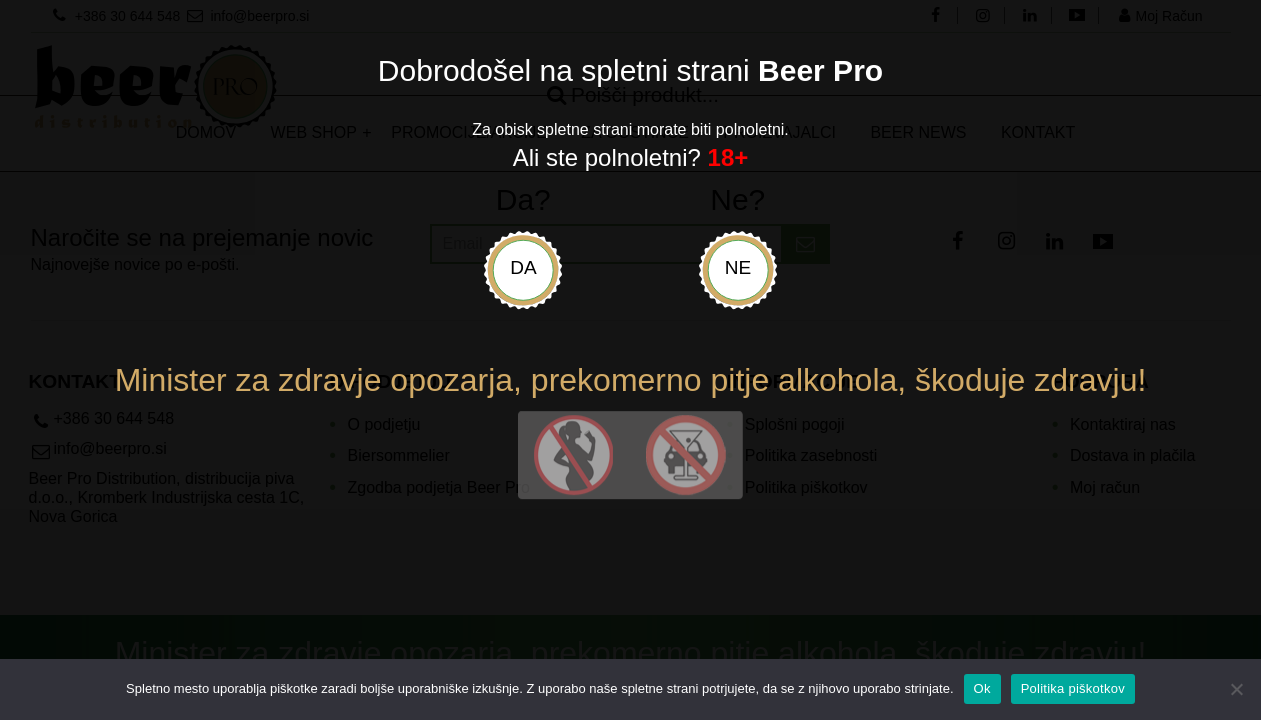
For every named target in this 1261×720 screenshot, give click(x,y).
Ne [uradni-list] (738, 267)
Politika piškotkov (1073, 688)
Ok (982, 688)
